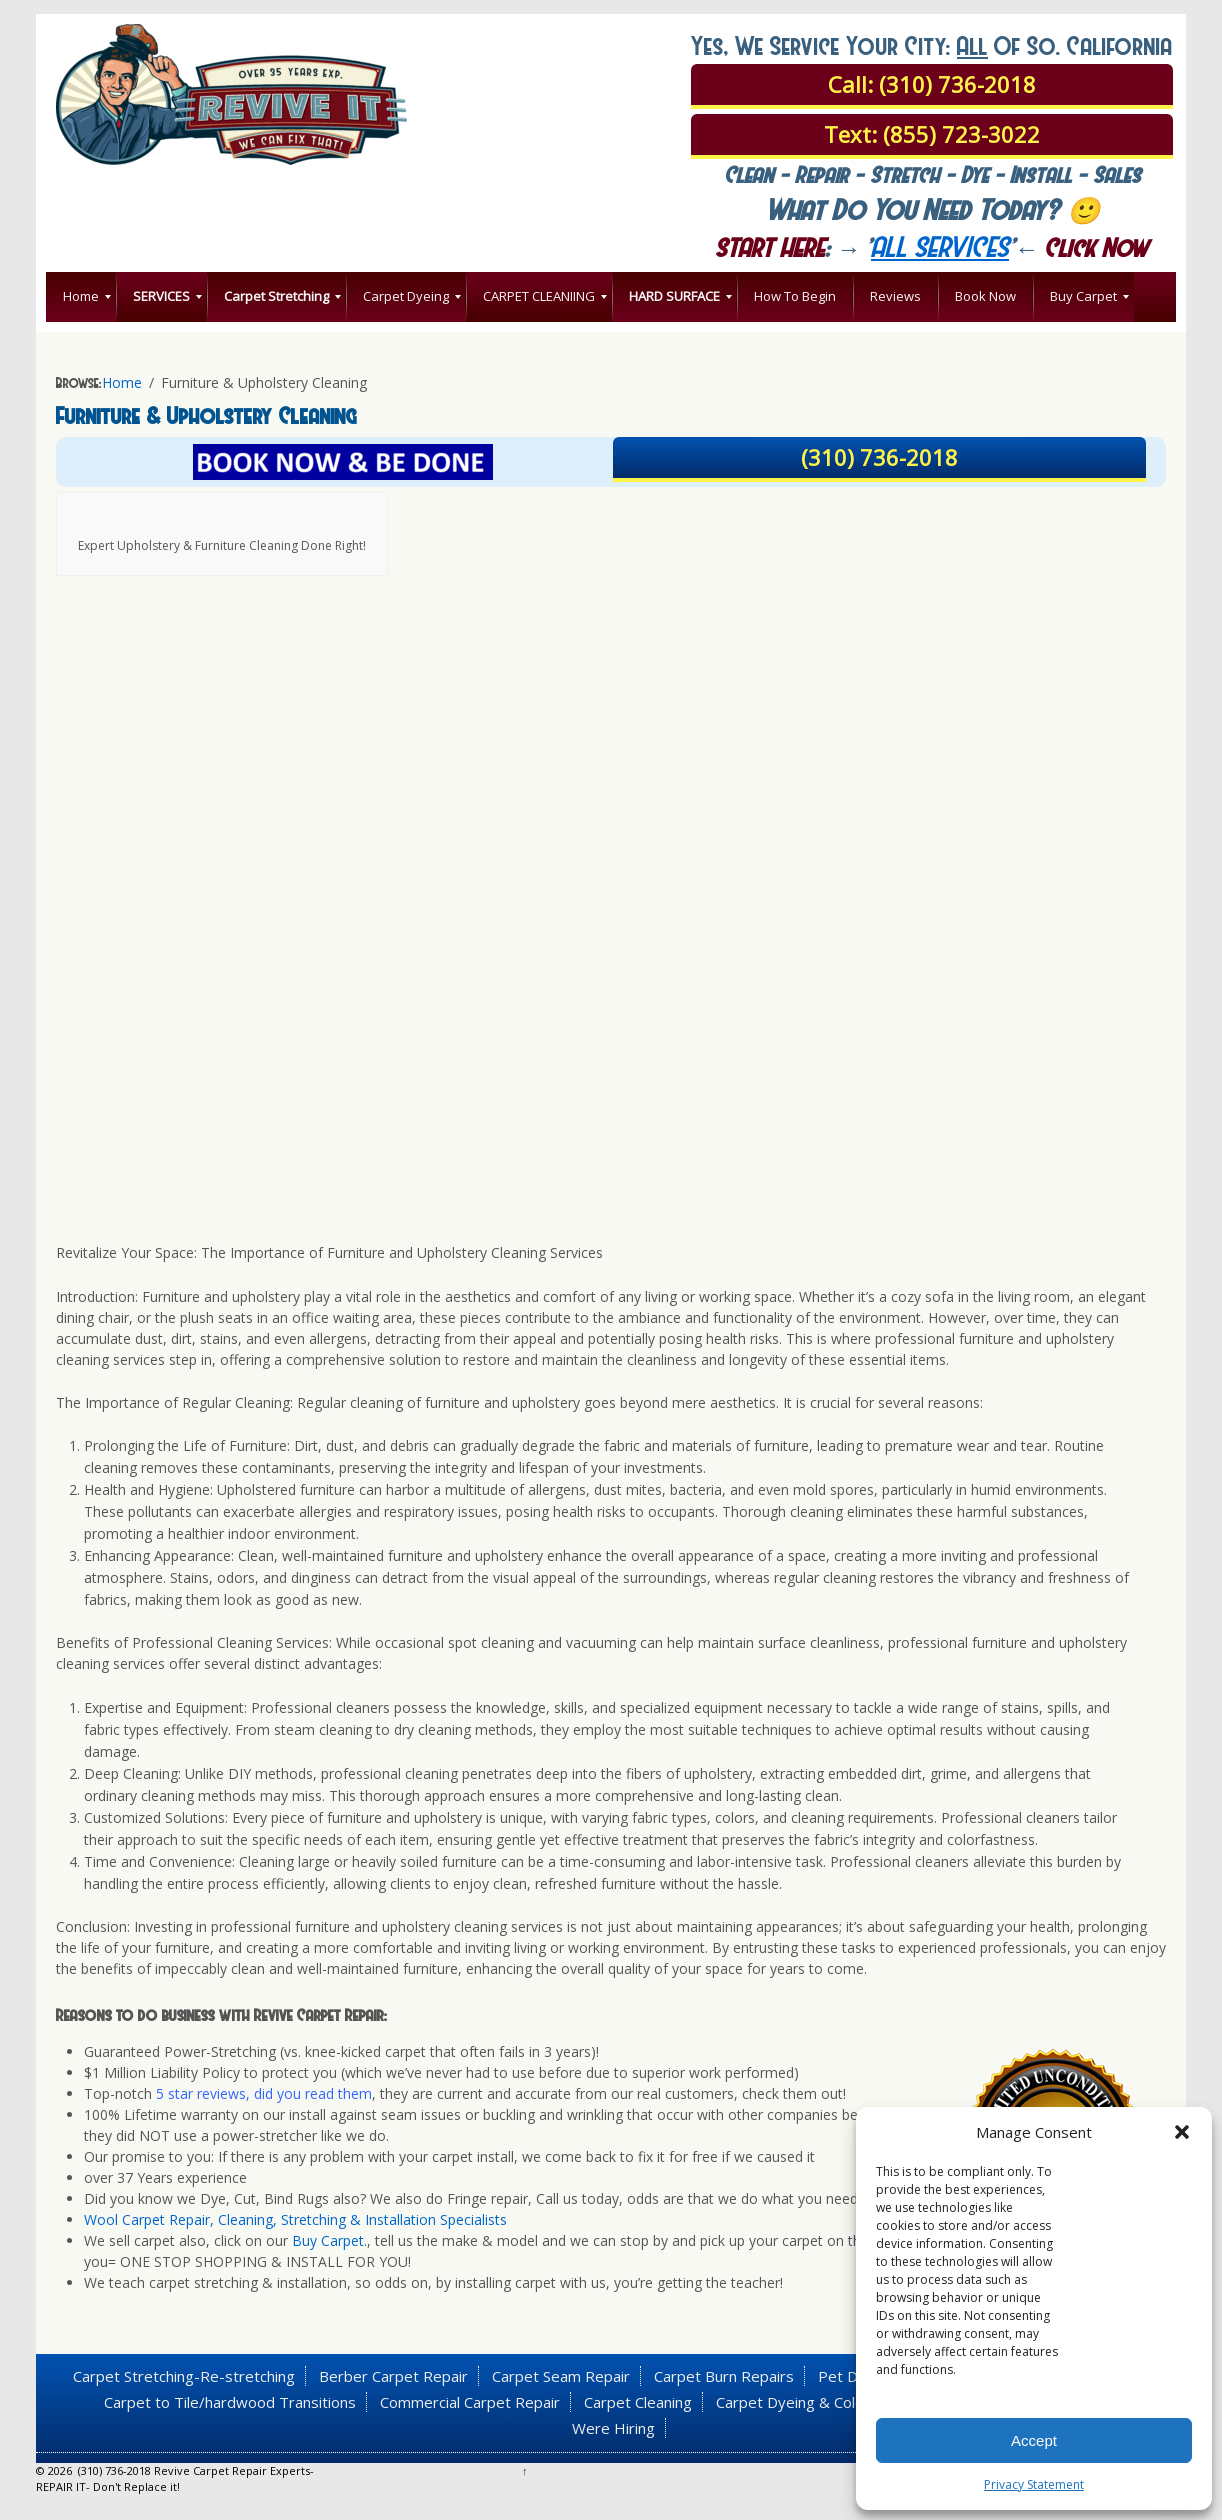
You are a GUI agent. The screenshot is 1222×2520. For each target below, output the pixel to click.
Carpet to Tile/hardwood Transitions (230, 2402)
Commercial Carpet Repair (470, 2402)
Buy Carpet (328, 2240)
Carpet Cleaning (638, 2402)
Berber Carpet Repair (393, 2376)
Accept (1034, 2440)
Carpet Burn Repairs (724, 2376)
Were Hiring (613, 2428)
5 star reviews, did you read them (262, 2093)
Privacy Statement (1034, 2484)
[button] (1182, 2132)
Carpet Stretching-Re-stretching (184, 2376)
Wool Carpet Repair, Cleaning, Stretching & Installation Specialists (295, 2219)
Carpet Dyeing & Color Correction (831, 2402)
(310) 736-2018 (879, 457)
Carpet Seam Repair (561, 2376)
